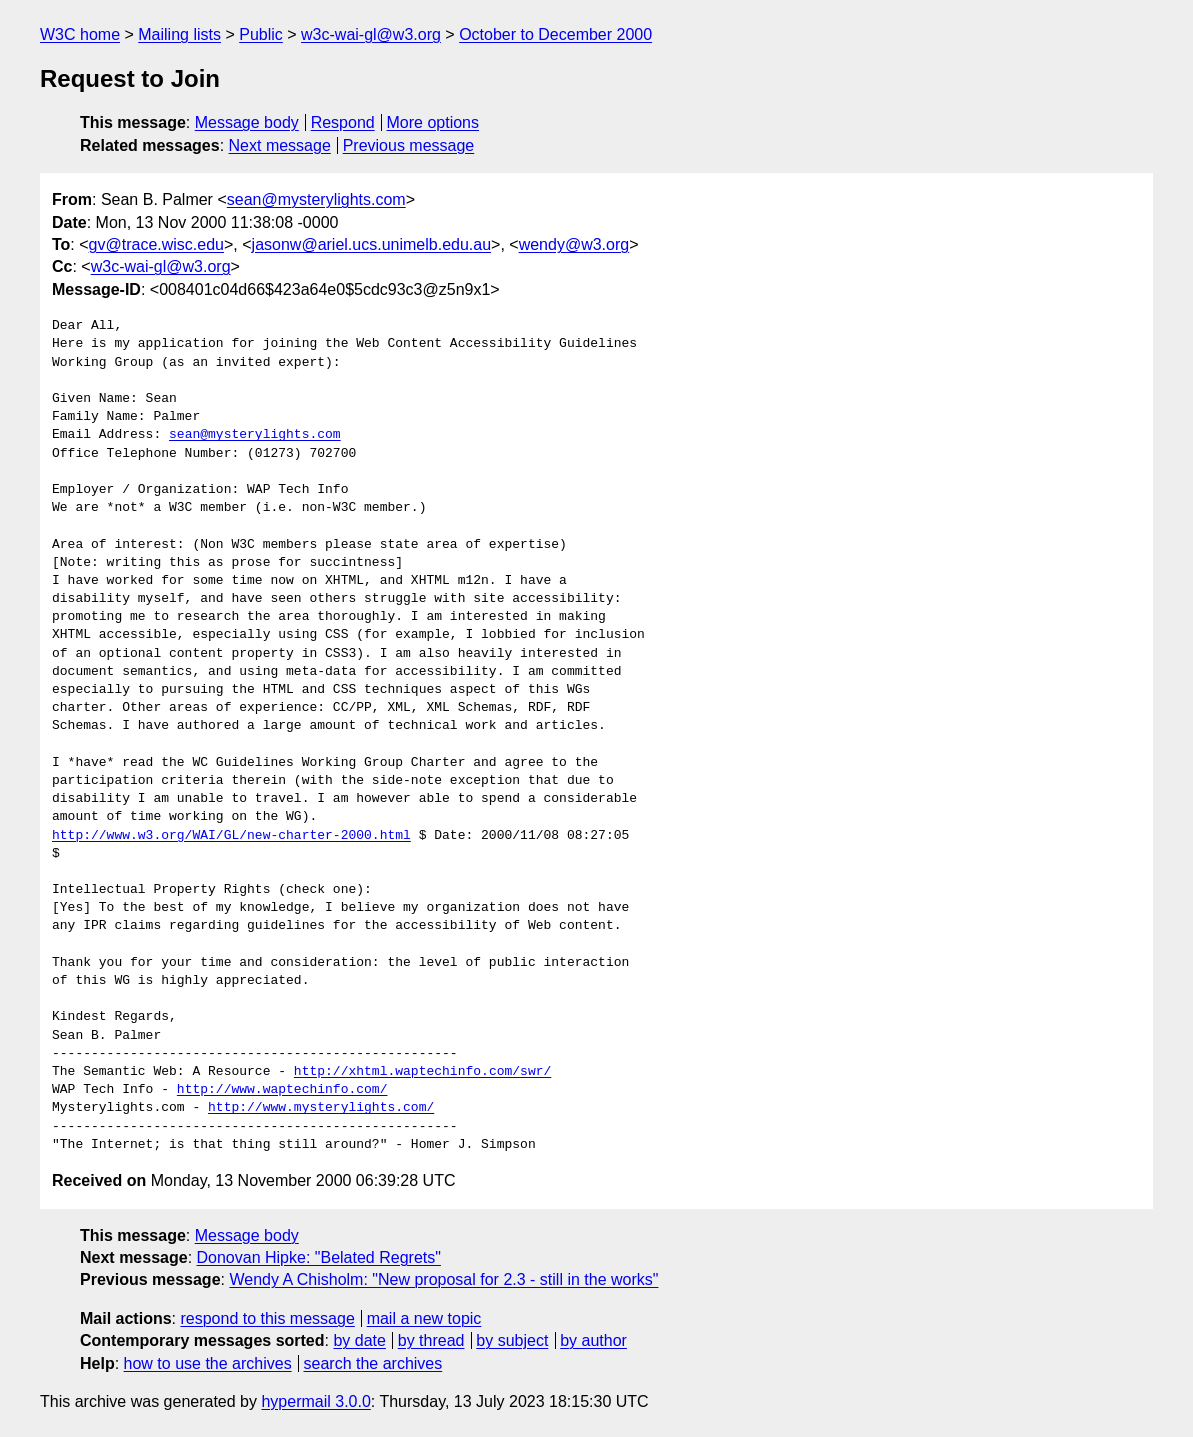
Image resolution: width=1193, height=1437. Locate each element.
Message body (247, 122)
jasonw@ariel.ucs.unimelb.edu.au (371, 244)
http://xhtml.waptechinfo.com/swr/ (422, 1072)
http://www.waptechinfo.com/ (282, 1090)
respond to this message (267, 1318)
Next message (280, 145)
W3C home (80, 34)
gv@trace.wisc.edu (156, 244)
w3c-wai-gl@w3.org (371, 34)
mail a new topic (424, 1318)
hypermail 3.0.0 (315, 1401)
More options (433, 122)
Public (261, 34)
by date (359, 1340)
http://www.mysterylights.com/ (321, 1108)
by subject (512, 1340)
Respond (343, 122)
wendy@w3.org (574, 244)
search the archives (373, 1363)
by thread (431, 1340)
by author (593, 1340)
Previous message (409, 145)
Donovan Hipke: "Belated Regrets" (319, 1257)
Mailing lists (179, 34)
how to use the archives (208, 1363)
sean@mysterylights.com (316, 199)
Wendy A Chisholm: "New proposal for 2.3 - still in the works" (443, 1279)
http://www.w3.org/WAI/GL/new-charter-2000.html (231, 836)
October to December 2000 (555, 34)
